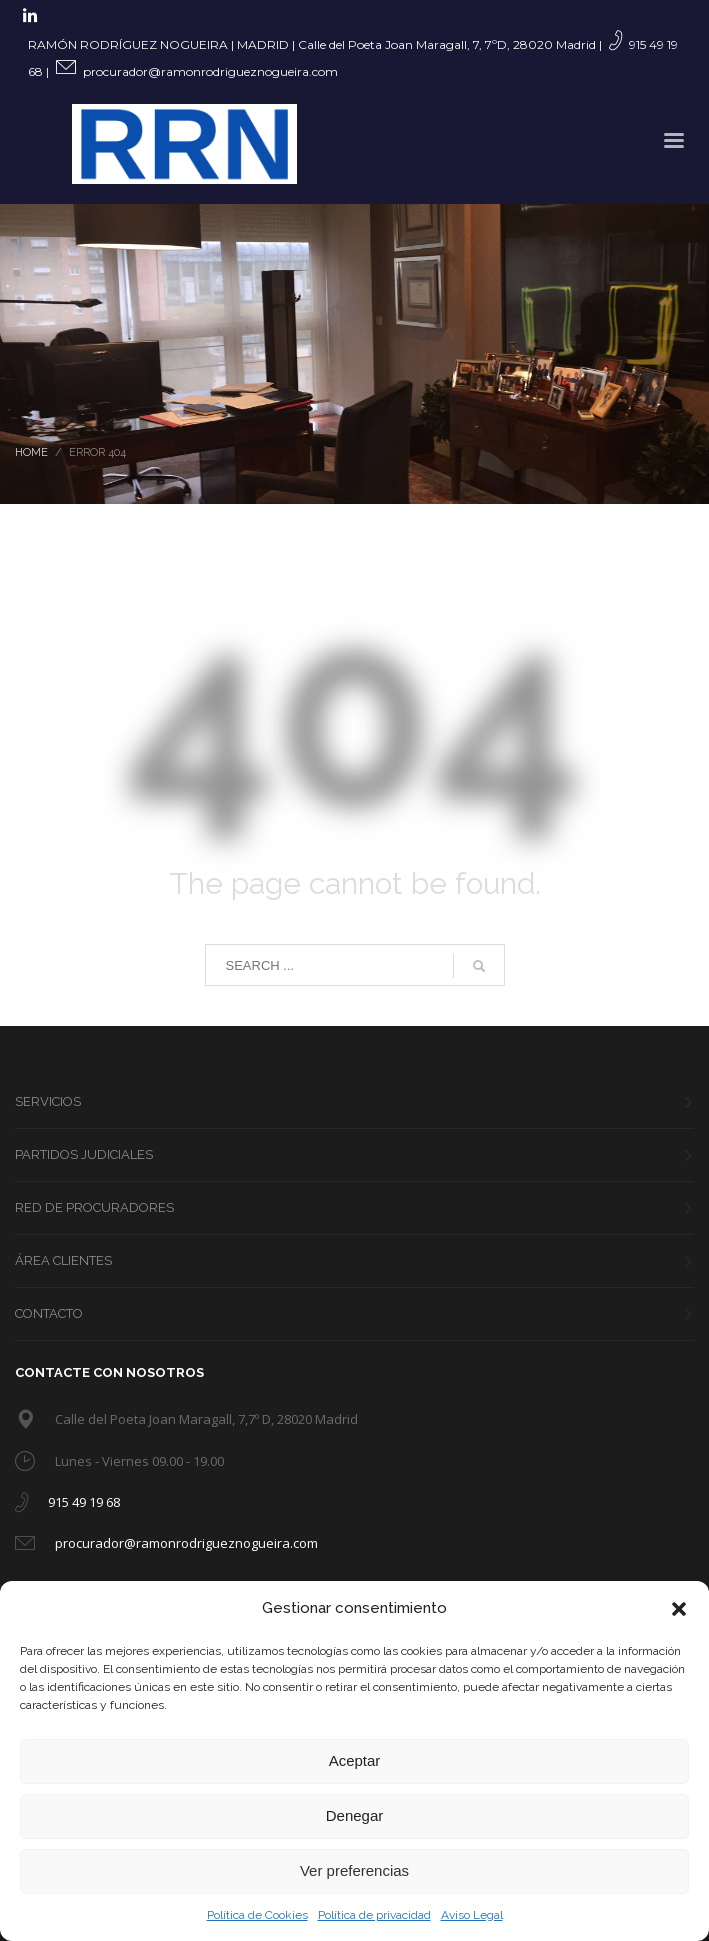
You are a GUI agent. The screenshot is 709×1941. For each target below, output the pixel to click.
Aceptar (355, 1760)
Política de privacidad (374, 1915)
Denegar (355, 1815)
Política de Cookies (257, 1915)
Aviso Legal (472, 1915)
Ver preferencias (354, 1870)
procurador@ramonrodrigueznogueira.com (210, 71)
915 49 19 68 (84, 1502)
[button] (679, 1609)
